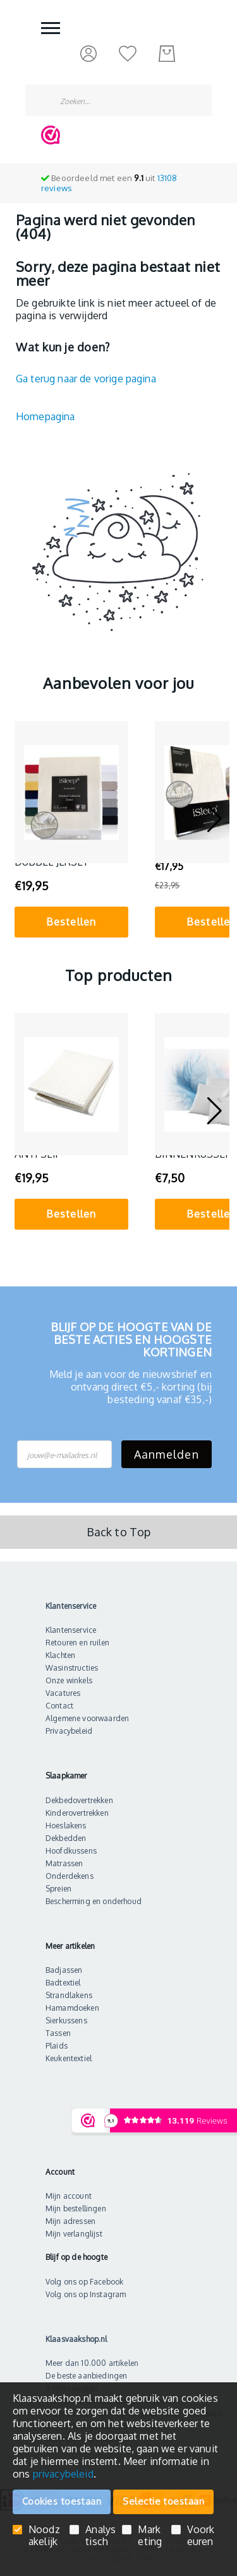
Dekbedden (66, 1838)
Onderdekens (70, 1876)
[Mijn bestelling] (166, 53)
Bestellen (71, 921)
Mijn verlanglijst (74, 2233)
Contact (59, 1705)
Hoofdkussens (71, 1851)
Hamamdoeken (72, 2008)
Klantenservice (71, 1630)
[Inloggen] (88, 53)
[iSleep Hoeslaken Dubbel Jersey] (71, 792)
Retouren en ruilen (77, 1642)
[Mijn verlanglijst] (127, 53)
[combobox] (118, 100)
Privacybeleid (69, 1731)
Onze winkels (69, 1680)
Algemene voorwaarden (87, 1718)
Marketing (150, 2536)
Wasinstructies (72, 1668)
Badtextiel (63, 1982)
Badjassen (64, 1970)
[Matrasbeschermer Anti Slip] (71, 1084)
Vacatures (63, 1693)
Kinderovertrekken (77, 1813)
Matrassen (64, 1863)
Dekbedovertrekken (79, 1800)
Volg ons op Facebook (84, 2281)
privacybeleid (63, 2473)
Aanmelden (166, 1454)
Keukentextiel (69, 2058)
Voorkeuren (201, 2536)
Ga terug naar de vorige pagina (86, 378)
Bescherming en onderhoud (94, 1901)
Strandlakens (69, 1995)
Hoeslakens (66, 1825)
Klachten (60, 1655)
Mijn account (69, 2196)
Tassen (58, 2033)
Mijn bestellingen (76, 2208)
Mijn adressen (70, 2221)
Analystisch (100, 2536)
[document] (118, 2436)
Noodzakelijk (44, 2536)
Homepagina (45, 416)
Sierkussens (66, 2020)
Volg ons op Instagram (86, 2294)
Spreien (58, 1888)
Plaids (57, 2045)
